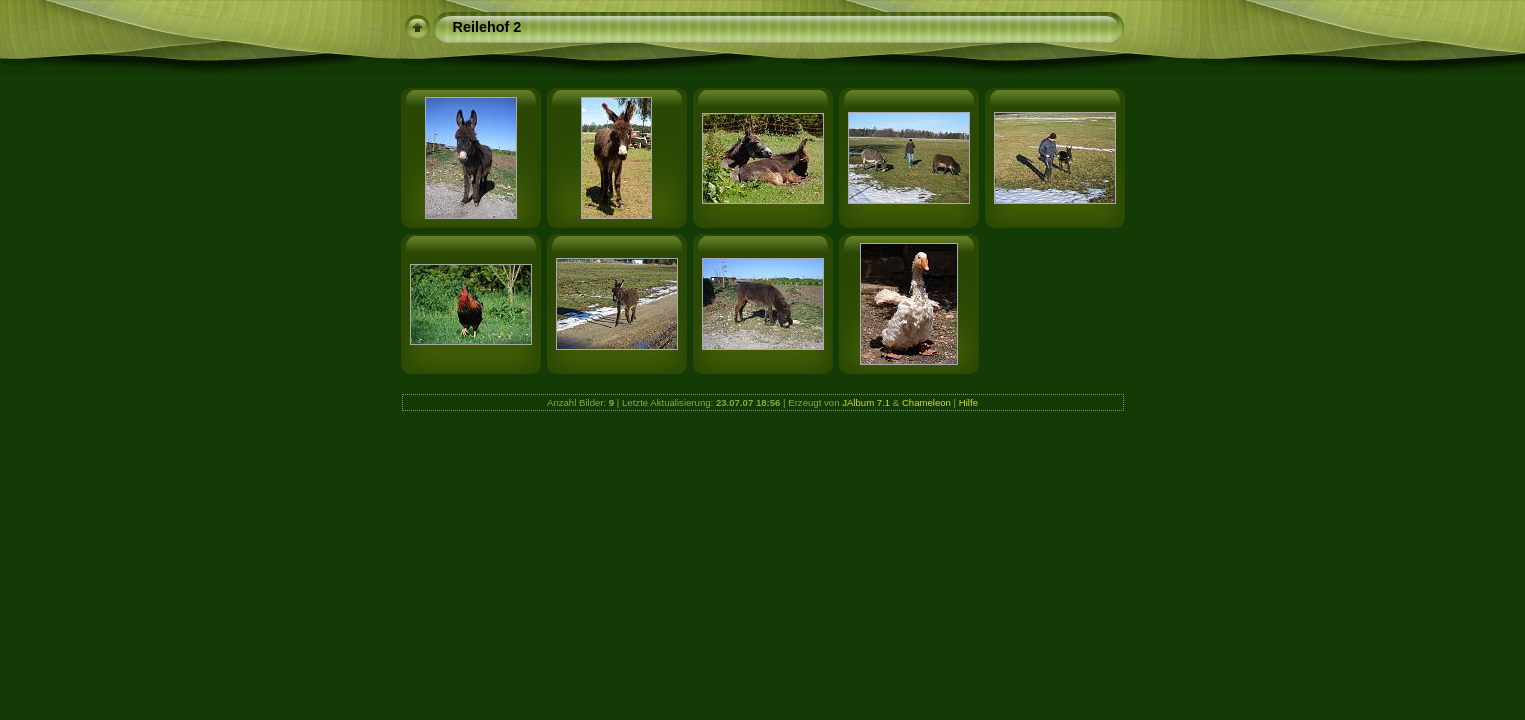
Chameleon (926, 402)
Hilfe (968, 402)
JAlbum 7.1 (866, 402)
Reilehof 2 (487, 27)
